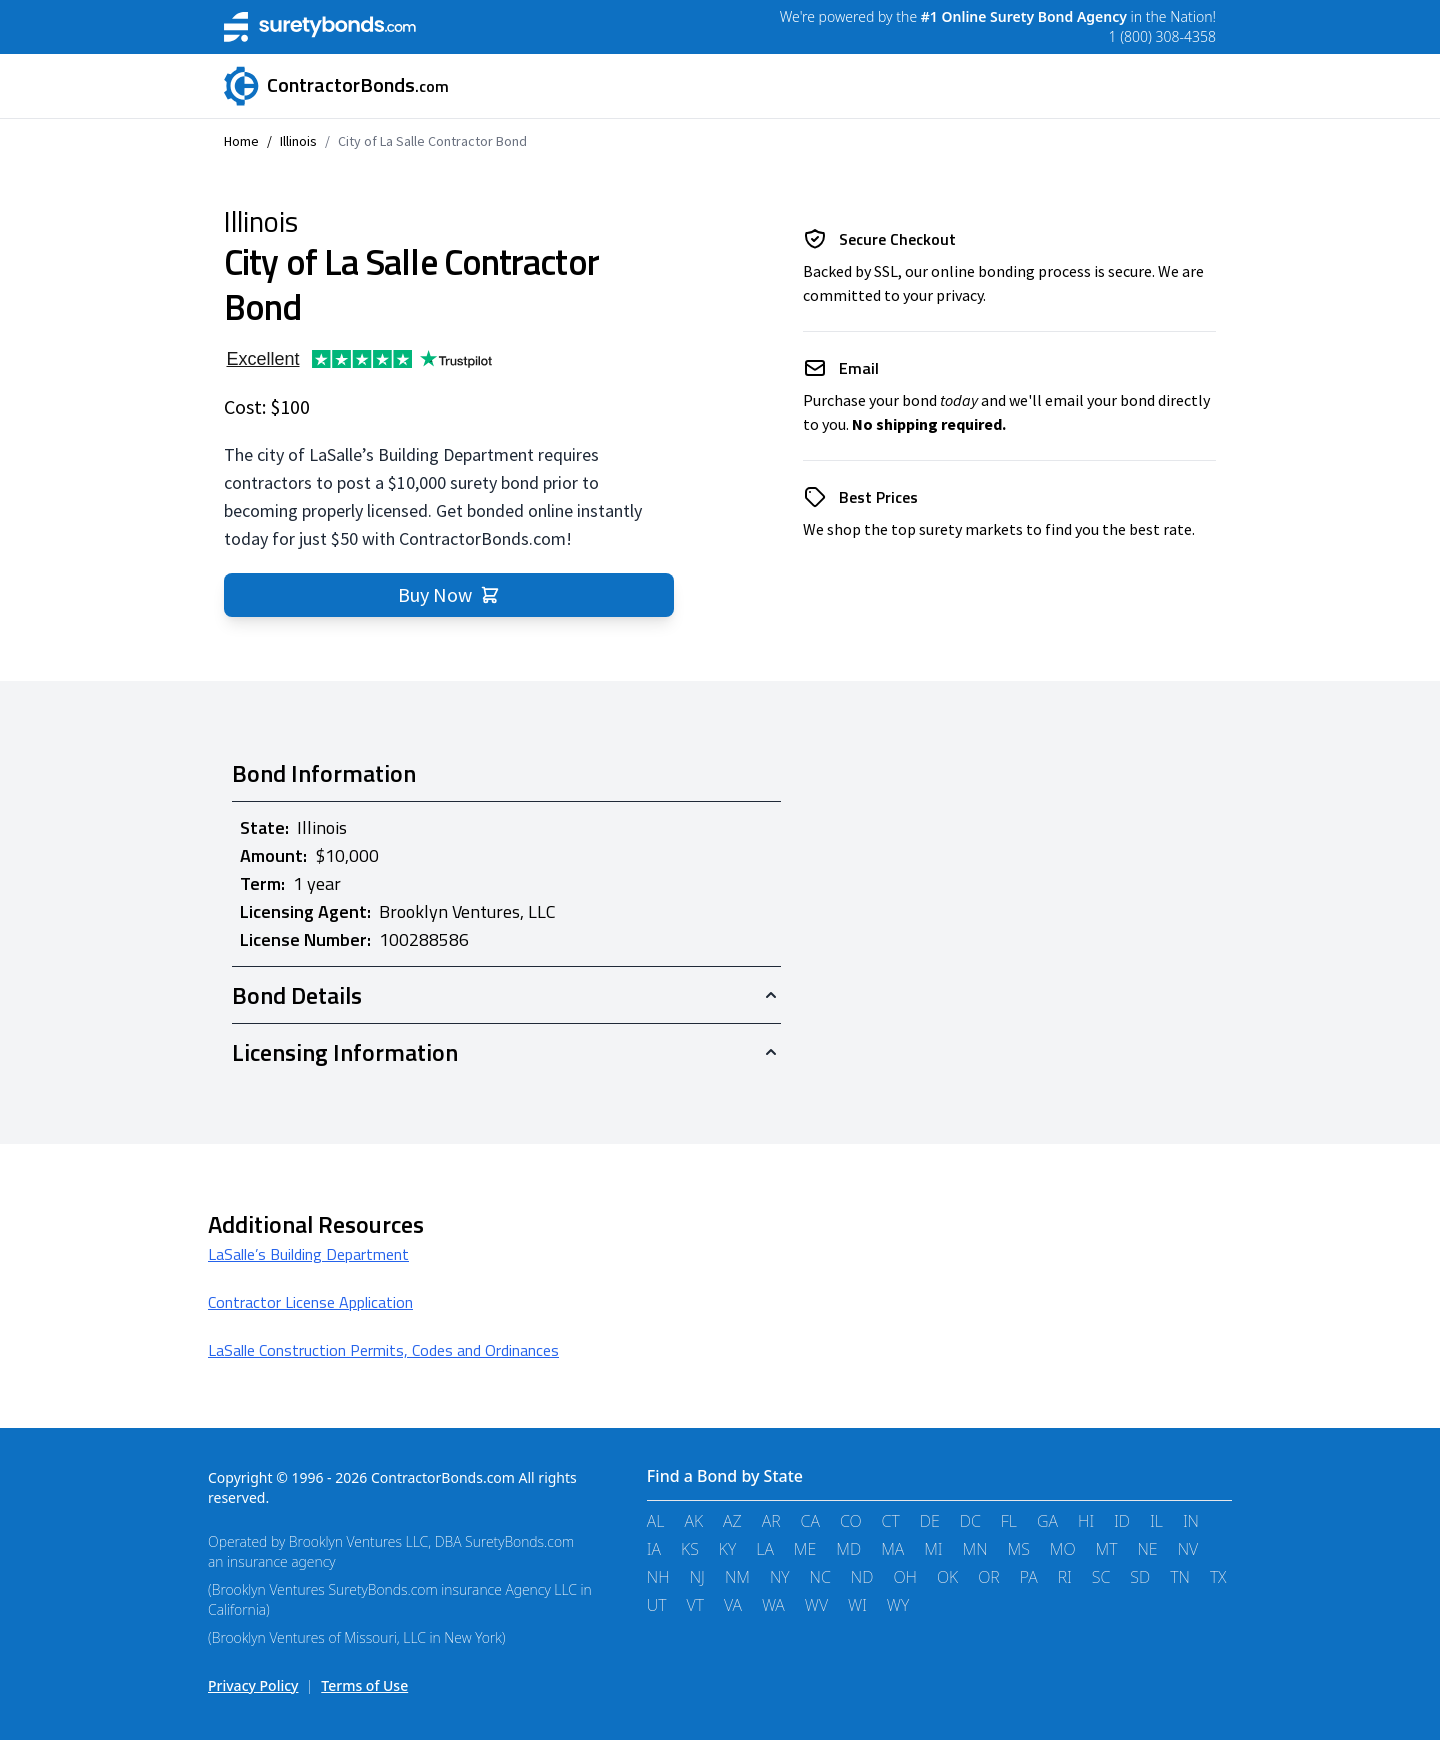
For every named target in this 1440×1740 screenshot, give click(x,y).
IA (654, 1549)
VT (695, 1605)
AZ (732, 1521)
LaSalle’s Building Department (308, 1254)
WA (773, 1605)
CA (810, 1521)
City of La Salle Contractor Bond (432, 141)
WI (857, 1605)
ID (1122, 1521)
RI (1065, 1577)
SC (1101, 1577)
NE (1147, 1549)
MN (975, 1549)
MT (1107, 1549)
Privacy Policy (253, 1685)
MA (892, 1549)
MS (1019, 1549)
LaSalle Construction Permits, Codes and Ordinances (383, 1350)
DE (930, 1521)
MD (848, 1549)
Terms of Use (364, 1685)
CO (851, 1521)
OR (989, 1577)
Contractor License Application (310, 1302)
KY (727, 1549)
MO (1063, 1549)
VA (733, 1605)
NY (780, 1577)
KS (690, 1549)
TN (1180, 1577)
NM (737, 1577)
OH (905, 1577)
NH (658, 1577)
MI (933, 1549)
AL (656, 1521)
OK (947, 1577)
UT (657, 1605)
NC (820, 1577)
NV (1188, 1549)
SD (1140, 1577)
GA (1047, 1521)
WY (898, 1605)
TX (1218, 1577)
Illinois (298, 141)
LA (765, 1549)
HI (1086, 1521)
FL (1009, 1521)
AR (771, 1521)
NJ (697, 1577)
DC (970, 1521)
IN (1191, 1521)
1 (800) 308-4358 (1162, 36)
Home (241, 141)
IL (1156, 1521)
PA (1029, 1577)
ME (805, 1549)
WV (816, 1605)
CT (891, 1521)
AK (693, 1521)
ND (862, 1577)
